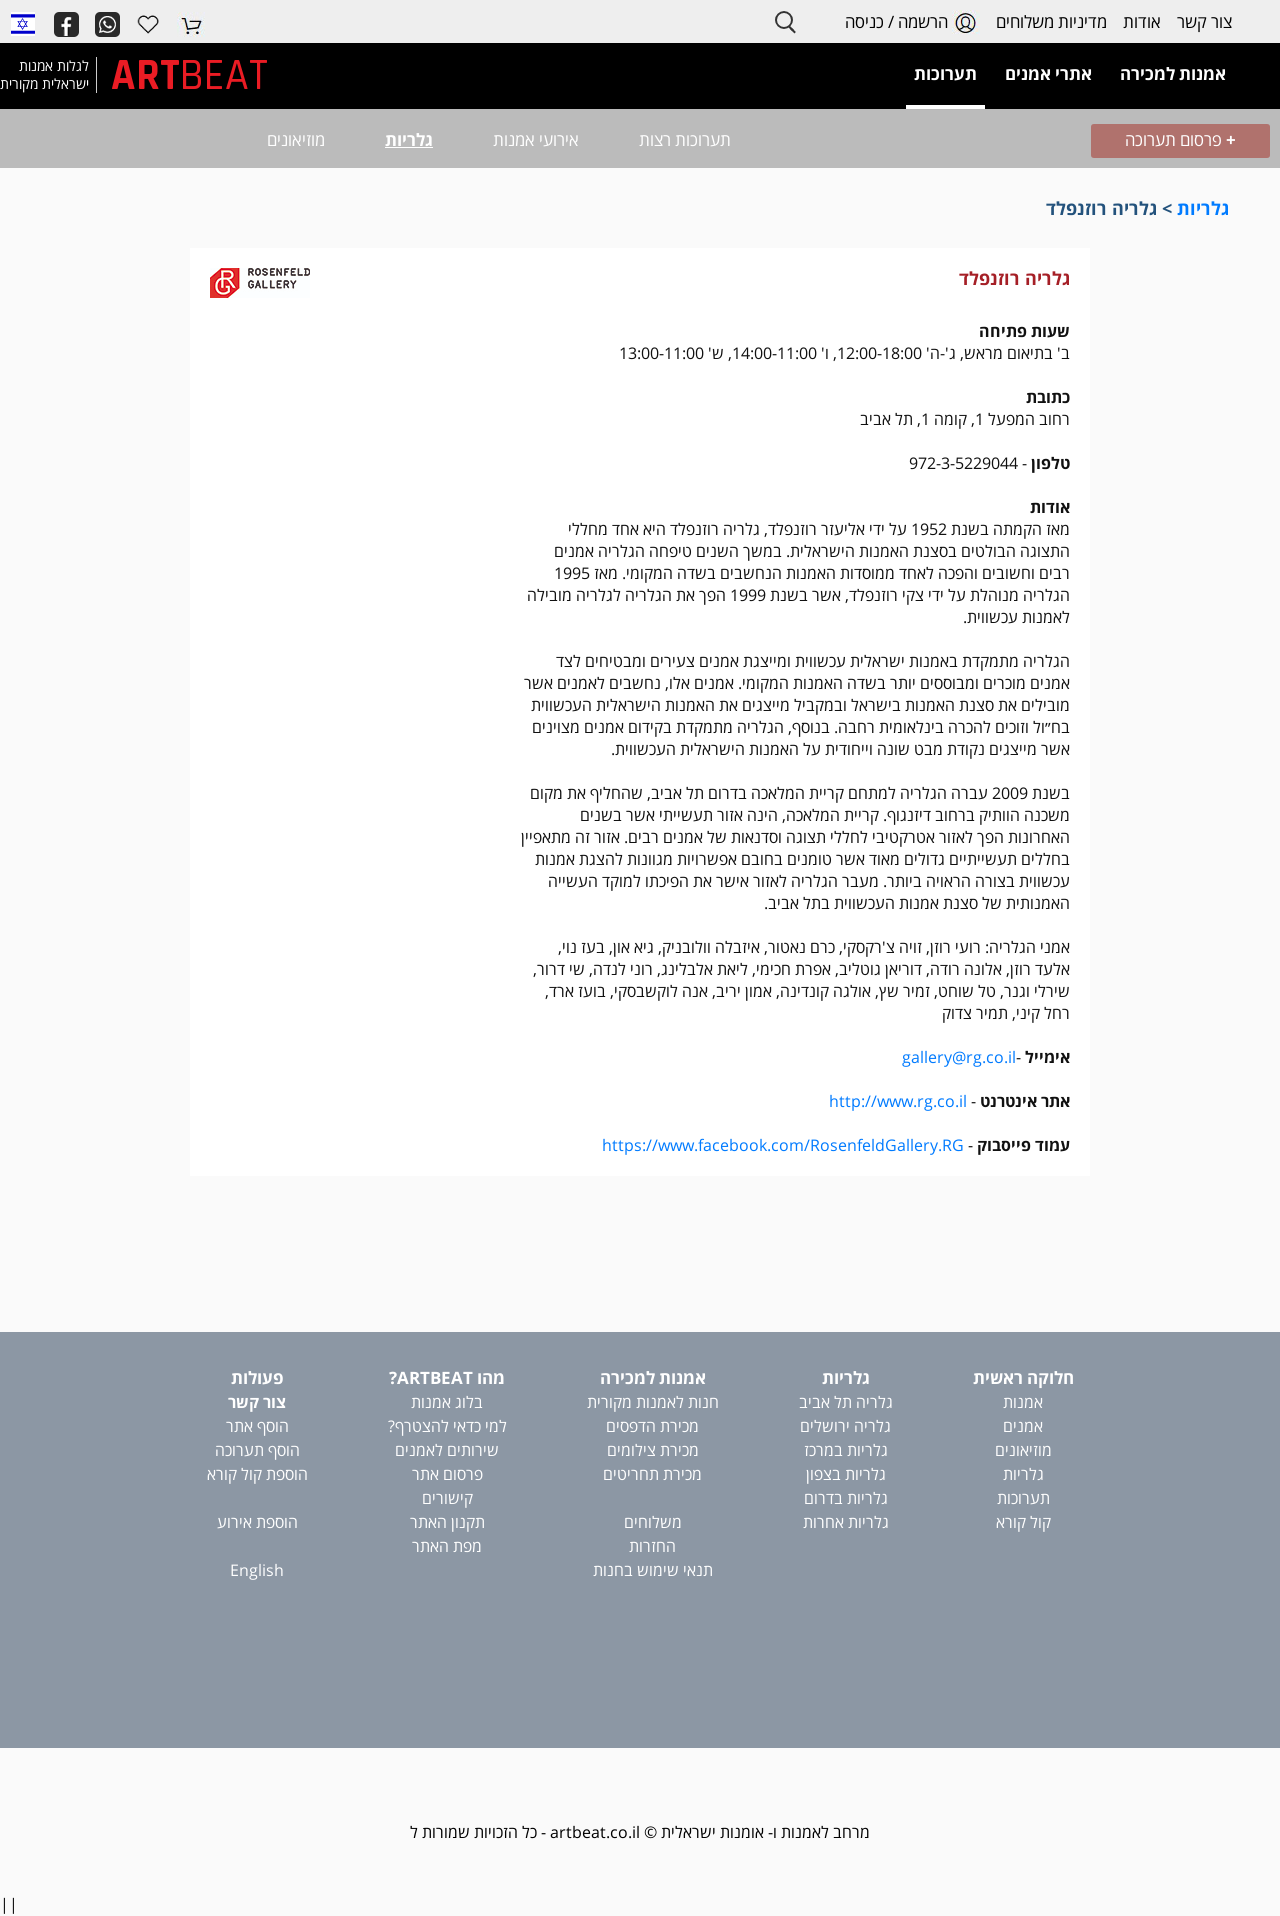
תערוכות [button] (945, 73)
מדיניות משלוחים (1051, 21)
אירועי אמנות (536, 139)
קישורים (447, 1498)
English (257, 1570)
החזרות (652, 1546)
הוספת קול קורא (257, 1474)
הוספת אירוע (257, 1522)
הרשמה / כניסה (912, 22)
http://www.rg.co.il (898, 1101)
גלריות (409, 139)
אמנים (1023, 1426)
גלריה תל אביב (846, 1402)
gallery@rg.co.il (959, 1057)
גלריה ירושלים (845, 1426)
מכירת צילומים (653, 1450)
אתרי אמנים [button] (1048, 73)
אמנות (1023, 1402)
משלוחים (653, 1522)
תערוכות (1023, 1498)
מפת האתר (447, 1546)
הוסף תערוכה (257, 1450)
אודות (1142, 21)
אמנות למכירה (653, 1377)
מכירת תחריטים (652, 1474)
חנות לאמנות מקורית (653, 1402)
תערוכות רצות (685, 139)
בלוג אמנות (447, 1402)
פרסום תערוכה (1180, 139)
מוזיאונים (296, 139)
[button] (23, 23)
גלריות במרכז (846, 1450)
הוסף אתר (257, 1426)
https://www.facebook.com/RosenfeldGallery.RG (783, 1145)
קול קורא (1023, 1522)
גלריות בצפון (846, 1474)
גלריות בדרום (846, 1498)
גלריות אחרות (846, 1522)
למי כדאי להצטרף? (447, 1426)
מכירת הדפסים (652, 1426)
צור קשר (1204, 21)
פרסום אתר (447, 1474)
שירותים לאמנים (447, 1450)
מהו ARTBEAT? (447, 1377)
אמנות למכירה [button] (1173, 73)
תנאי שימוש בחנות (653, 1570)
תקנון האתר (447, 1522)
